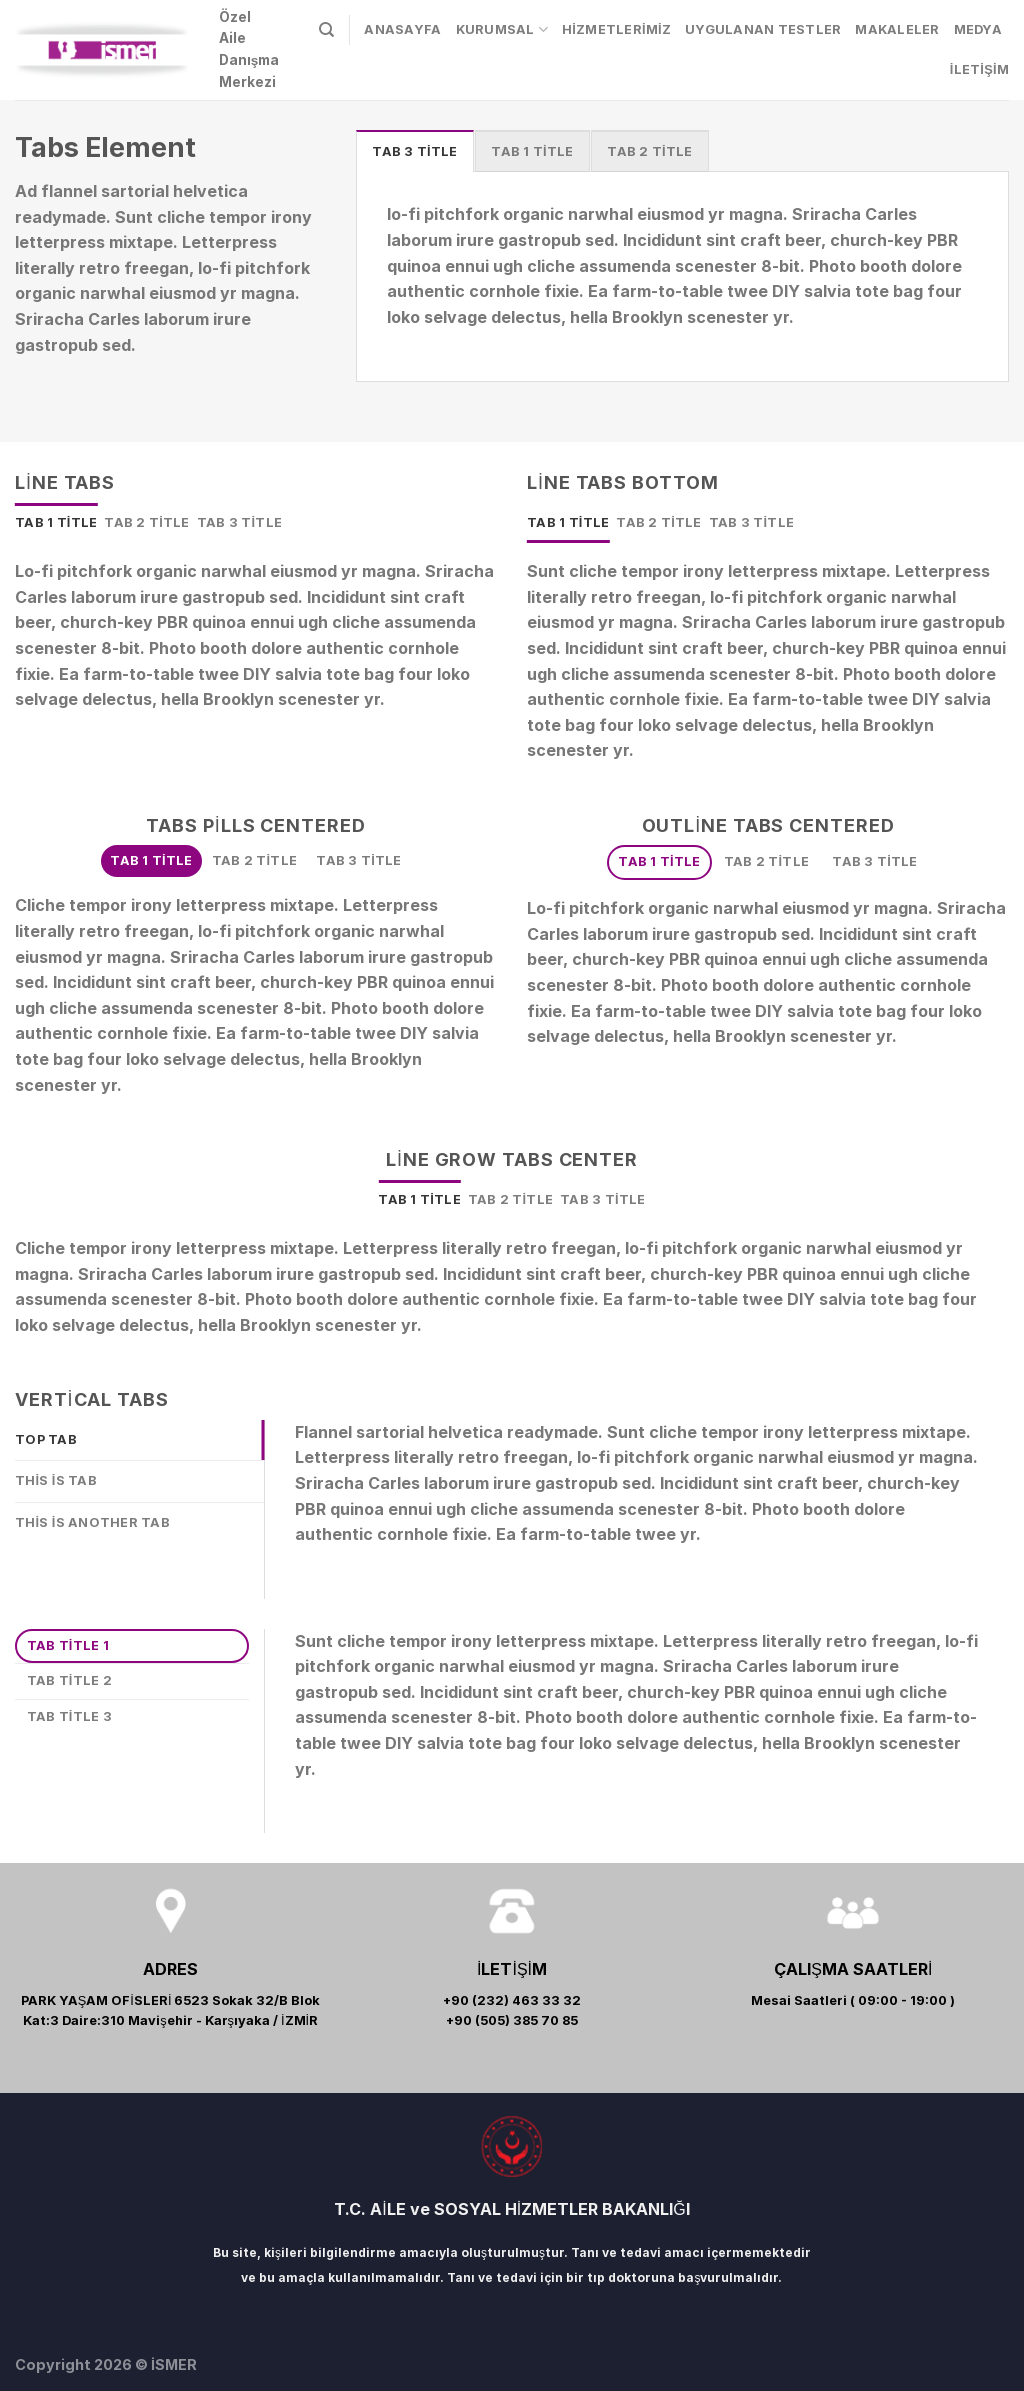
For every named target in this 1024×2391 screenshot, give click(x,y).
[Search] (326, 30)
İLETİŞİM (979, 69)
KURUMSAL (502, 29)
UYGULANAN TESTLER (763, 29)
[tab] (414, 151)
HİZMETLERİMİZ (616, 29)
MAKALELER (897, 29)
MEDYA (978, 29)
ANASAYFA (402, 29)
